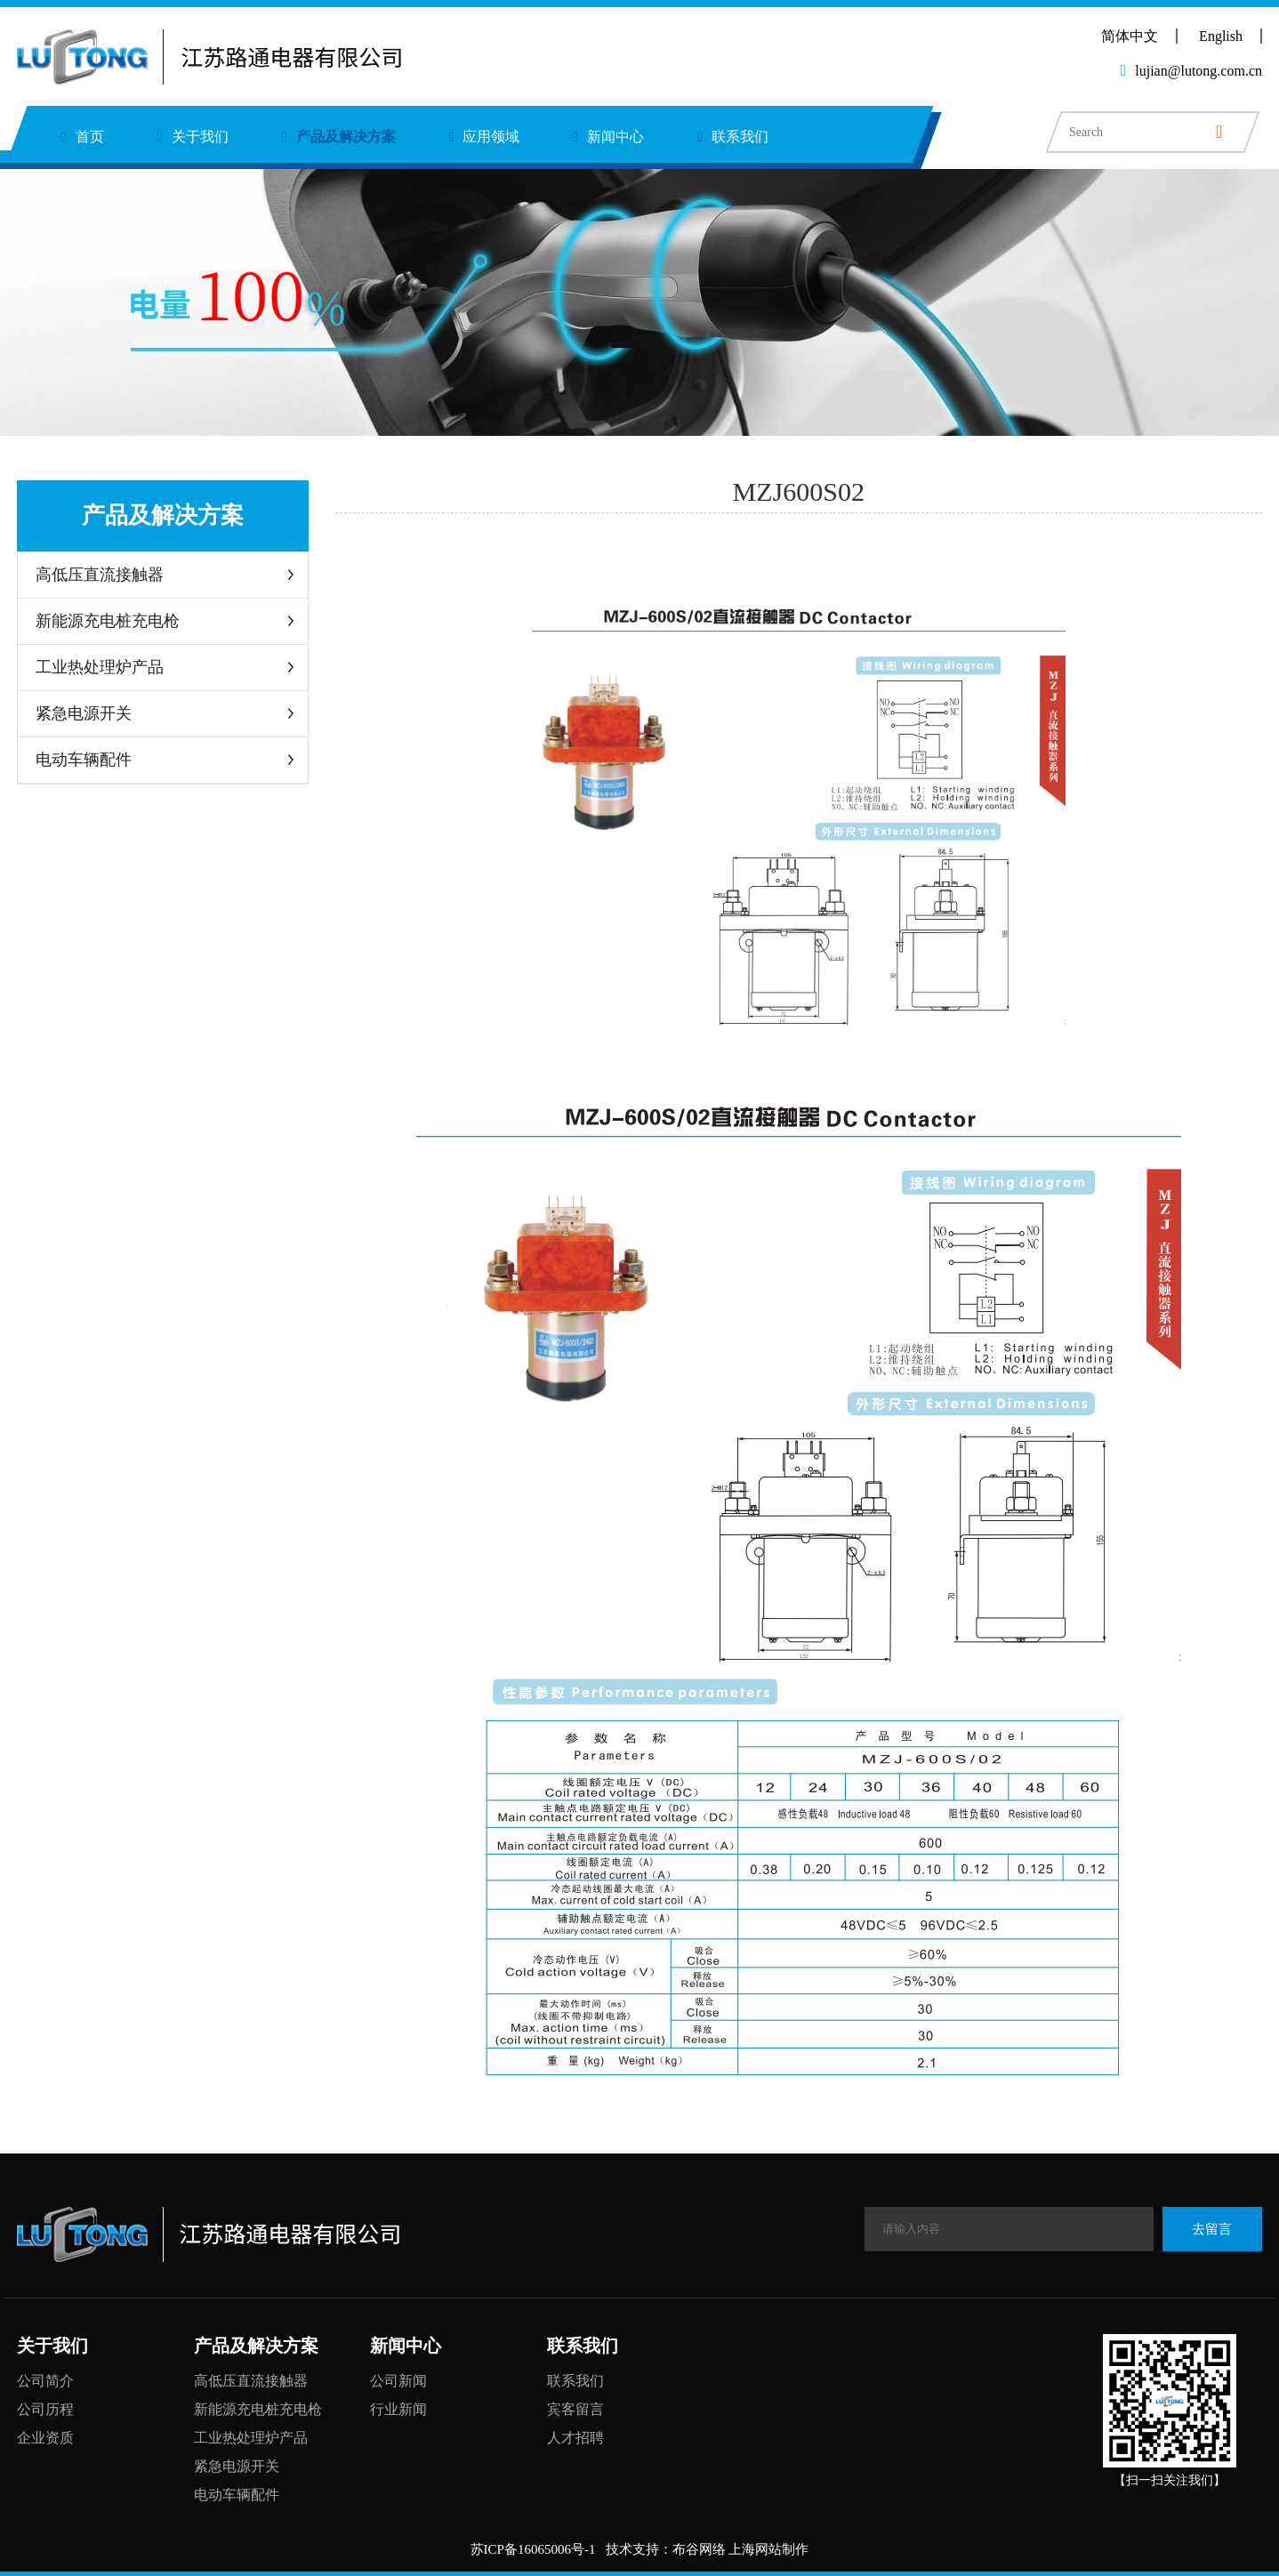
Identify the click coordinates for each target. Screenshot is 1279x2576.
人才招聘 (575, 2437)
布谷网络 (699, 2549)
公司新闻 (398, 2380)
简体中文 (1129, 36)
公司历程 (45, 2409)
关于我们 (193, 136)
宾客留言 (575, 2409)
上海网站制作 (768, 2549)
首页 (82, 136)
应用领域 (484, 136)
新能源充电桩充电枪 (108, 621)
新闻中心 (608, 136)
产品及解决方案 (339, 136)
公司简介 (45, 2380)
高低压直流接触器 (100, 575)
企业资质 (45, 2437)
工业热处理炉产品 (100, 667)
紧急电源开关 (84, 713)
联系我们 (732, 136)
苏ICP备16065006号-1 (533, 2549)
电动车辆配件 (84, 760)
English (1221, 36)
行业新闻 (398, 2409)
